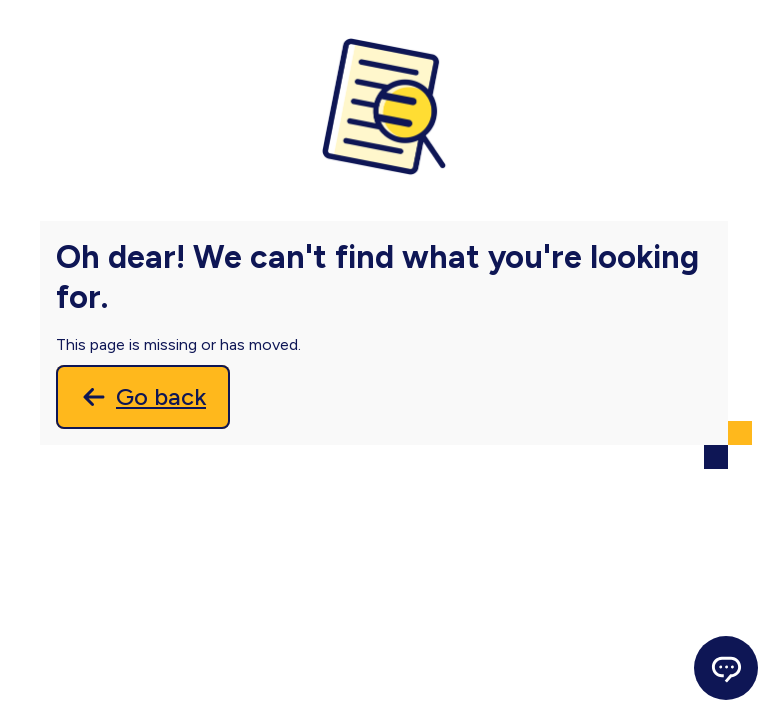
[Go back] (143, 397)
